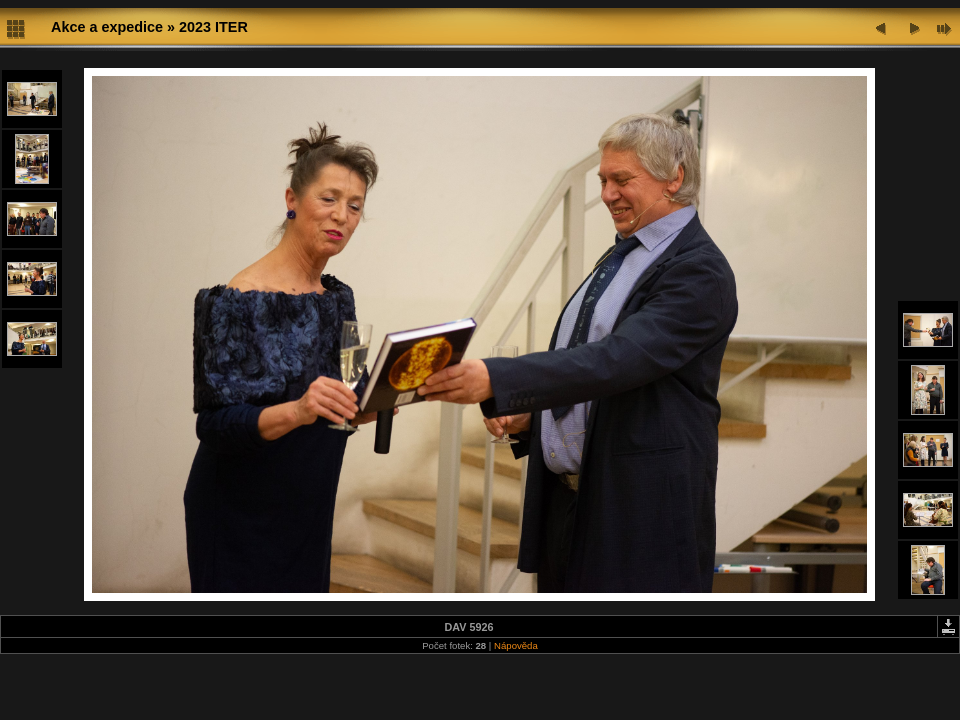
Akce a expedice (107, 27)
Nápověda (516, 645)
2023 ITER (213, 27)
